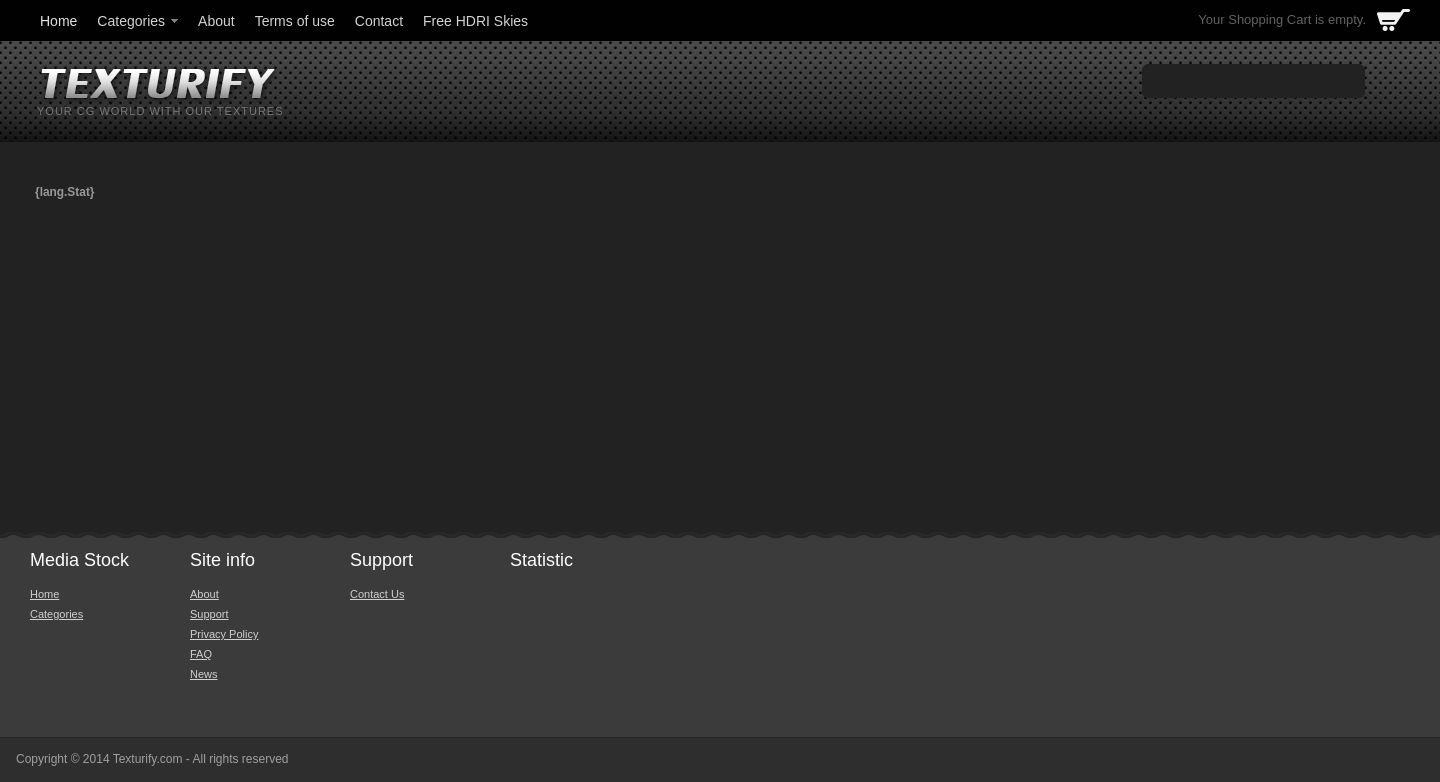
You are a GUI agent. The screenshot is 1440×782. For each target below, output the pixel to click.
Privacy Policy (224, 634)
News (204, 674)
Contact (379, 21)
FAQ (201, 654)
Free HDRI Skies (475, 21)
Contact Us (377, 594)
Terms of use (295, 21)
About (216, 21)
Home (58, 21)
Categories (139, 21)
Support (209, 614)
